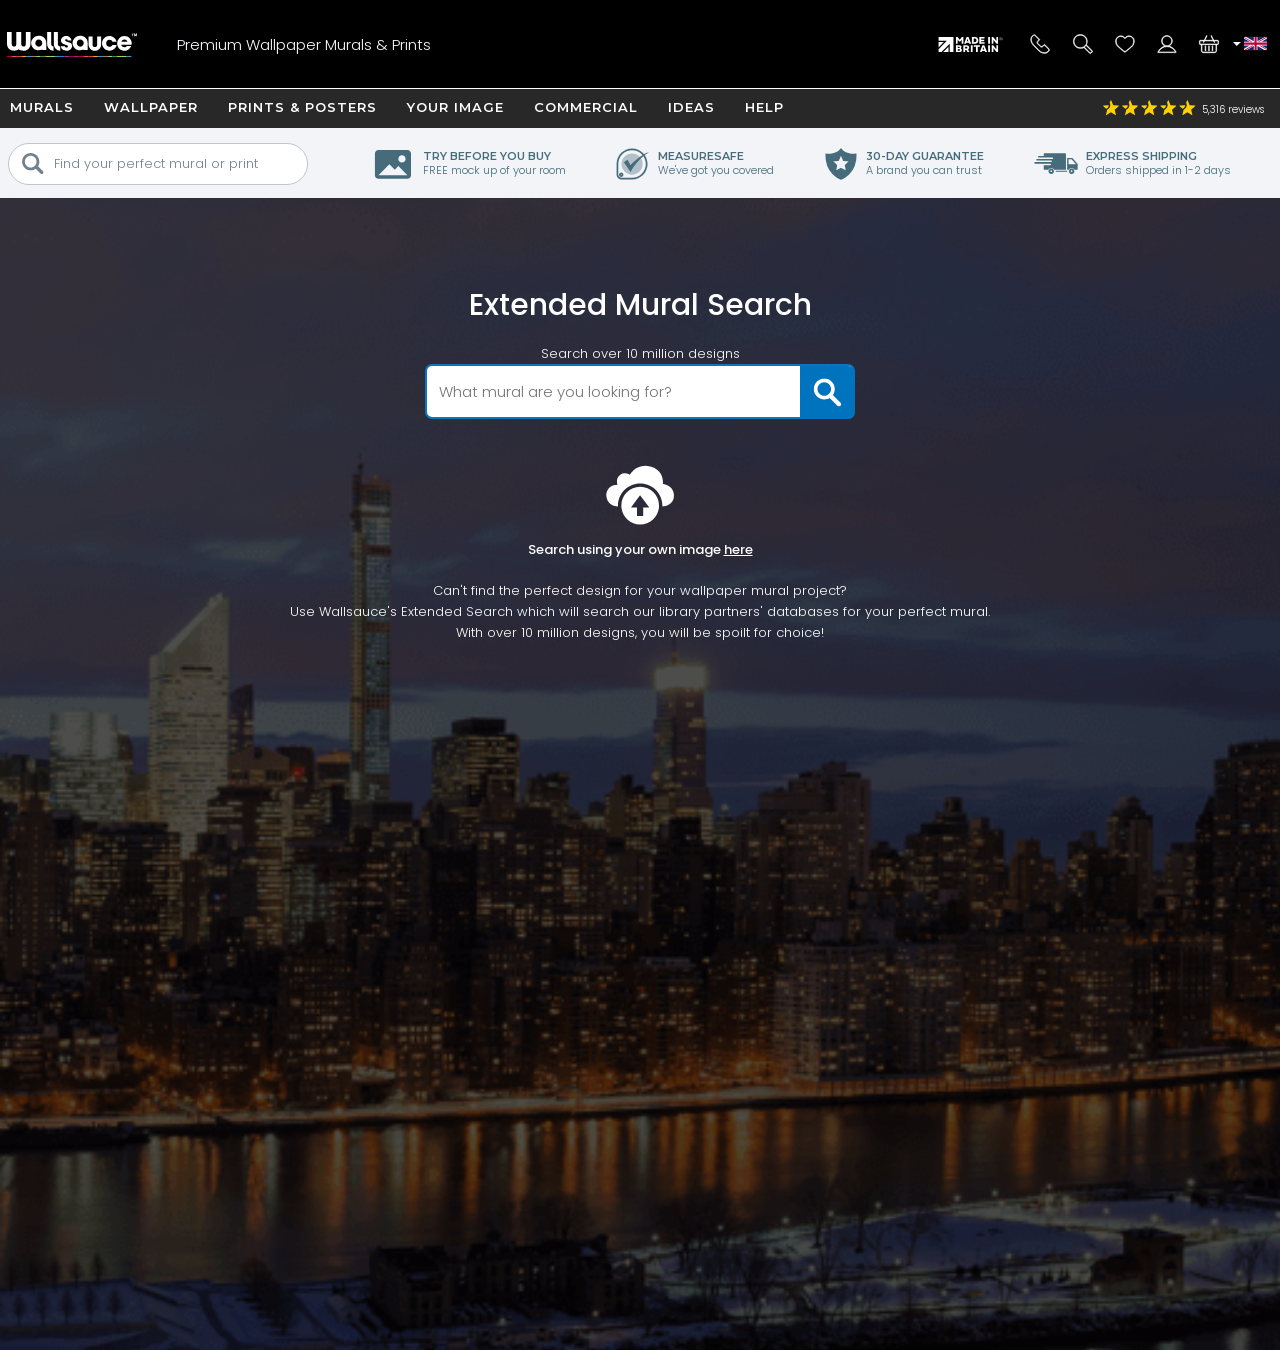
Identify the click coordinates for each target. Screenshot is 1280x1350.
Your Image (455, 107)
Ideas (691, 107)
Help (764, 107)
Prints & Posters (302, 107)
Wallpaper (151, 107)
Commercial (586, 107)
